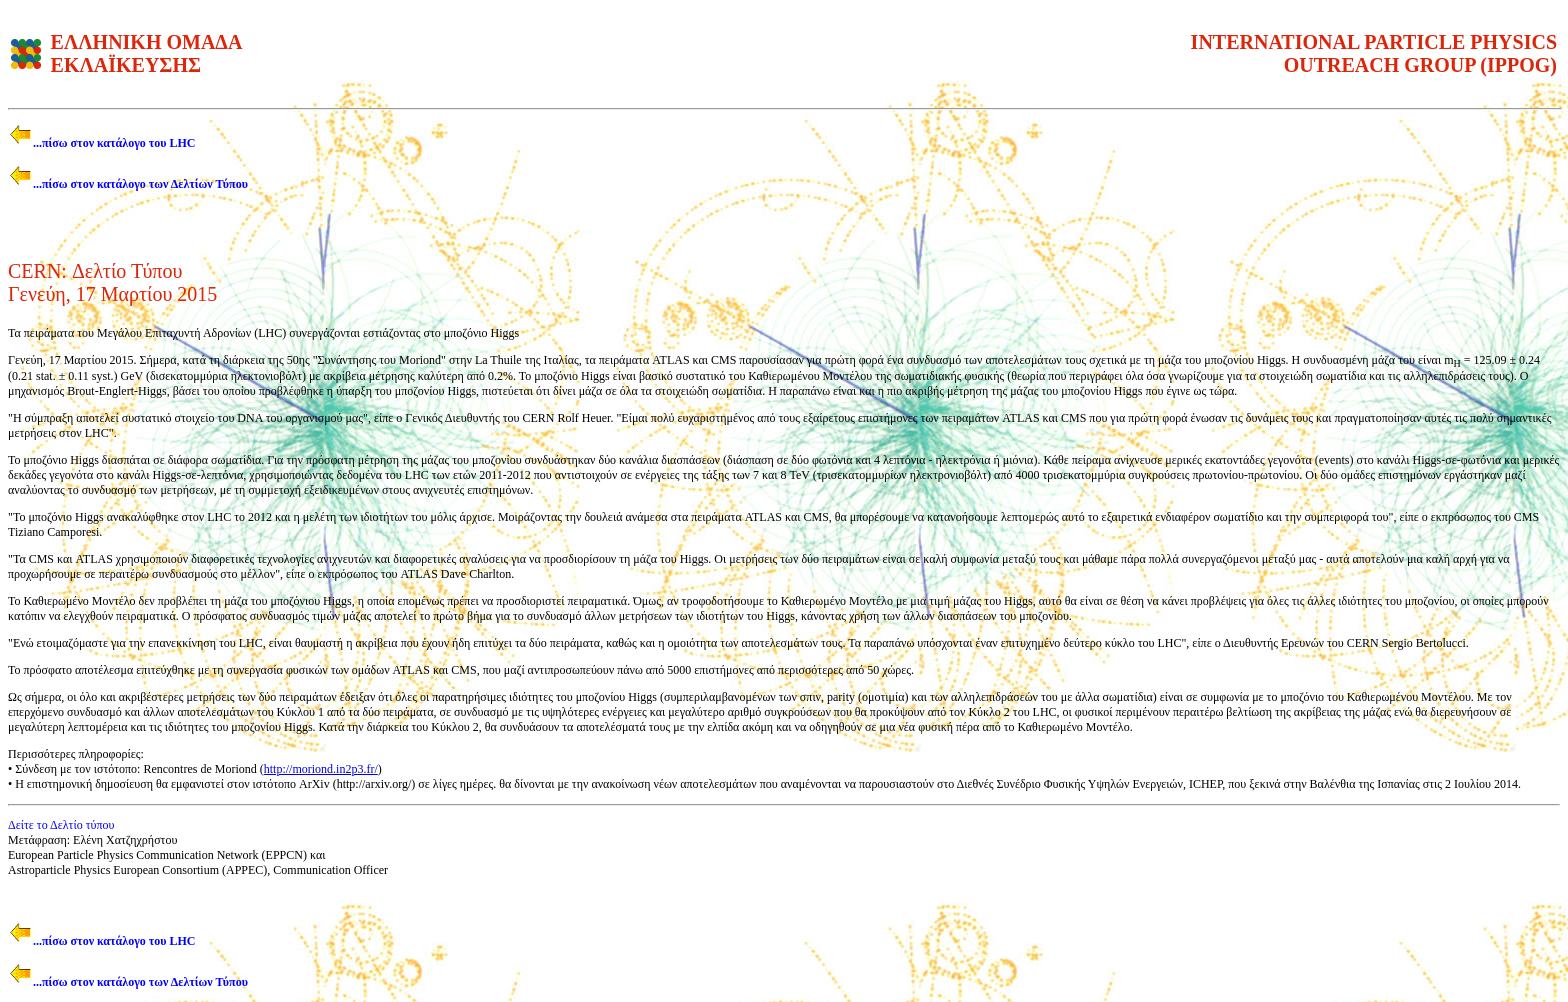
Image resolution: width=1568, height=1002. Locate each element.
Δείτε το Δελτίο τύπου (61, 825)
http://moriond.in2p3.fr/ (321, 769)
